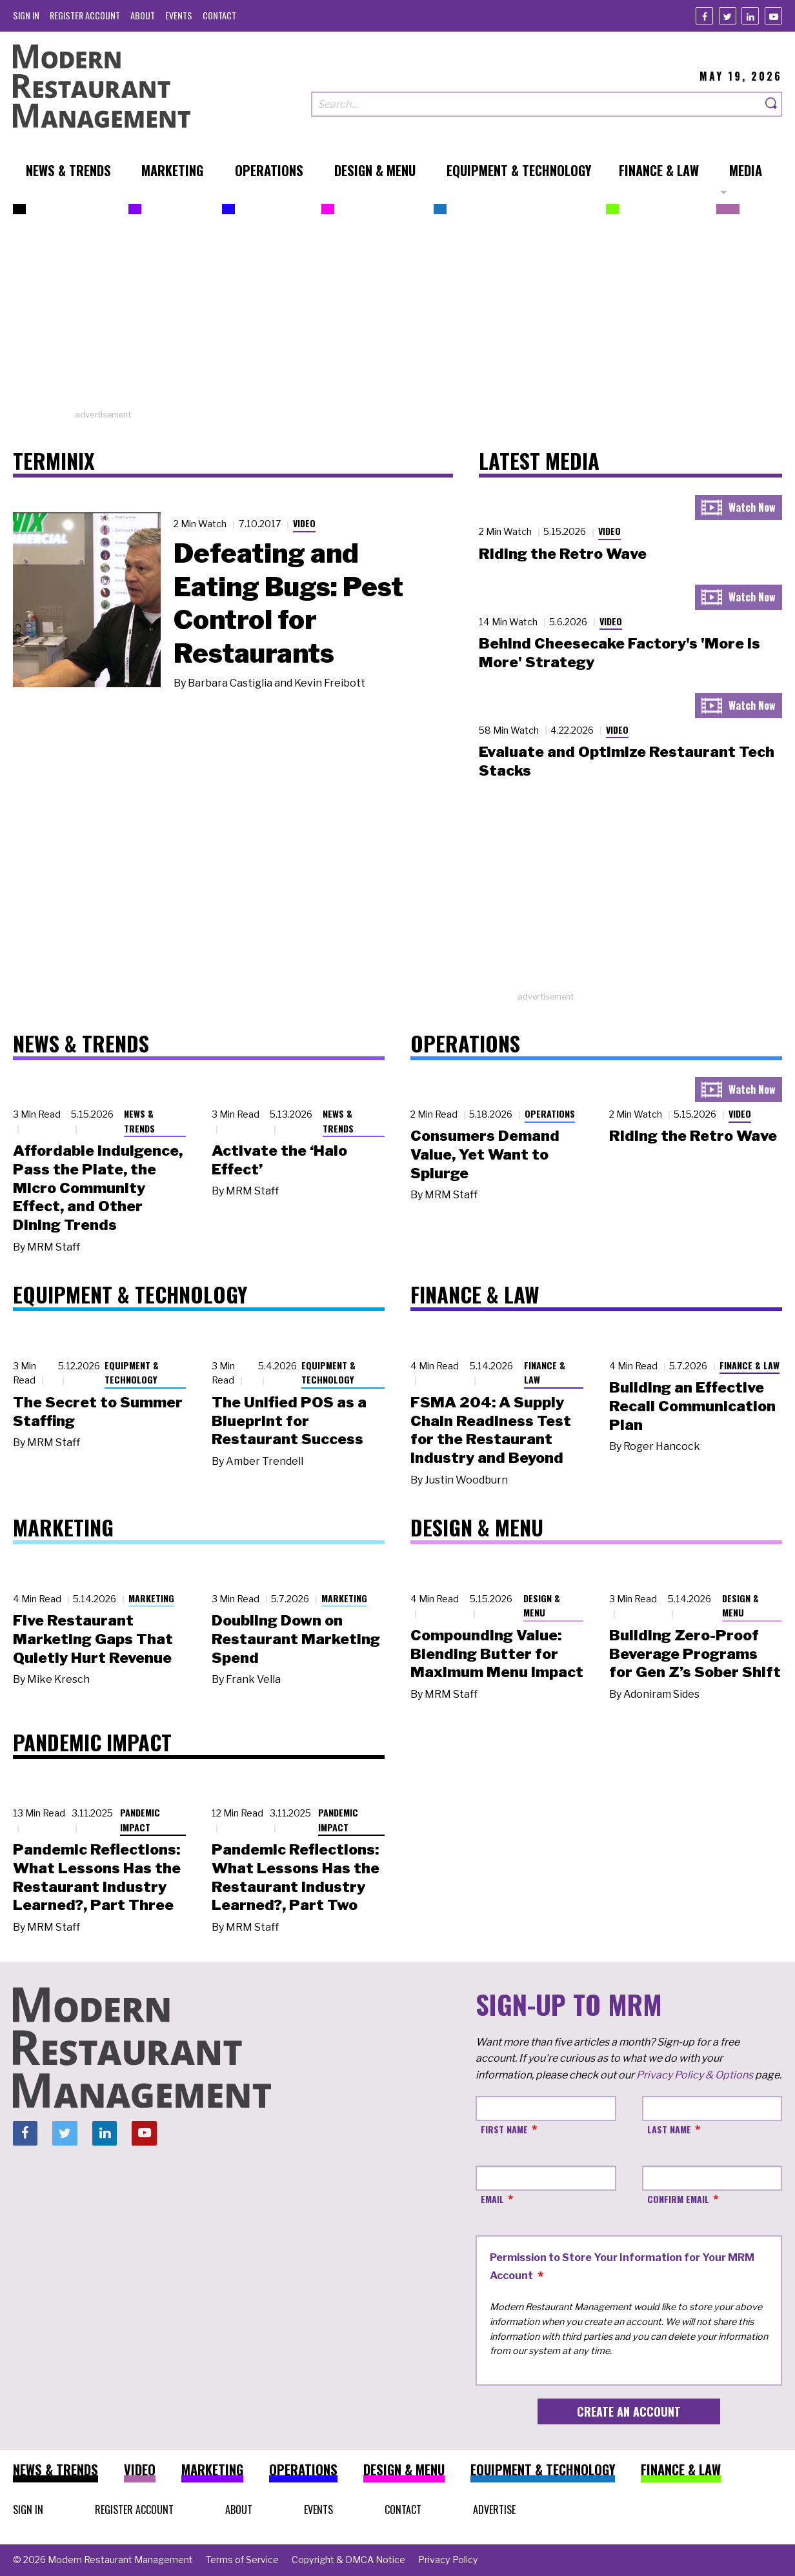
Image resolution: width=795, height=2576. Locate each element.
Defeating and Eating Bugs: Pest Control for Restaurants (288, 603)
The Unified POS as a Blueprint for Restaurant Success (289, 1421)
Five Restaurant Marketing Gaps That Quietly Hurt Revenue (93, 1639)
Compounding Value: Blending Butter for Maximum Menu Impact (496, 1654)
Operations (550, 1113)
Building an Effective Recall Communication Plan (692, 1406)
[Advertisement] (397, 318)
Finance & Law (544, 1372)
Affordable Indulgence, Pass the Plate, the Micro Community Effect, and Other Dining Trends (98, 1188)
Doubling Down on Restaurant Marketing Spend (296, 1639)
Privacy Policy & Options (694, 2075)
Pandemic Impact (140, 1820)
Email (492, 2199)
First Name (504, 2129)
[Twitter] (727, 16)
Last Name (669, 2129)
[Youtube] (773, 16)
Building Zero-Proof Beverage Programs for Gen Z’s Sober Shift (695, 1654)
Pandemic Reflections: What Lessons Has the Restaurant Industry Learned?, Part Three (97, 1877)
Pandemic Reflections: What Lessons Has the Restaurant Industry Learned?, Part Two (295, 1877)
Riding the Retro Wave (563, 554)
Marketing (151, 1598)
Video (304, 523)
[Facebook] (704, 16)
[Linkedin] (750, 16)
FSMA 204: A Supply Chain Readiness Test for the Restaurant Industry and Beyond (490, 1430)
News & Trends (139, 1121)
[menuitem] (26, 15)
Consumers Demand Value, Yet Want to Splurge (484, 1154)
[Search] (771, 104)
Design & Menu (541, 1605)
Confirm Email (678, 2199)
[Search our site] (536, 104)
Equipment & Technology (132, 1372)
